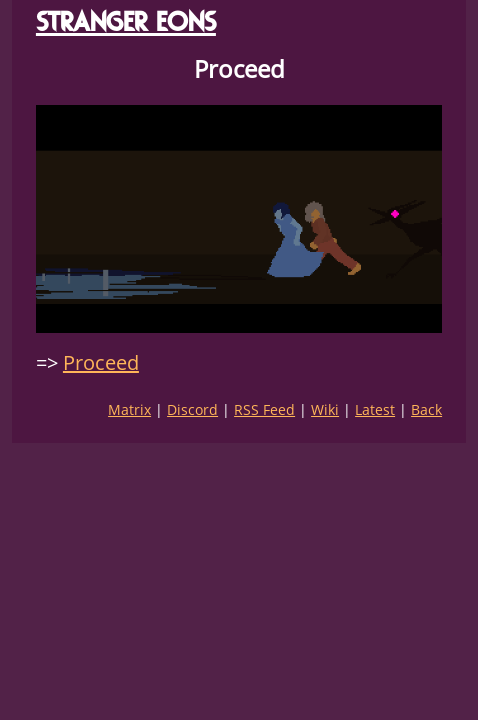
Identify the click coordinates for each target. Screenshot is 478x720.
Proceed (101, 362)
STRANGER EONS (126, 21)
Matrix (129, 409)
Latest (375, 409)
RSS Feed (264, 409)
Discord (192, 409)
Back (426, 409)
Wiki (325, 409)
